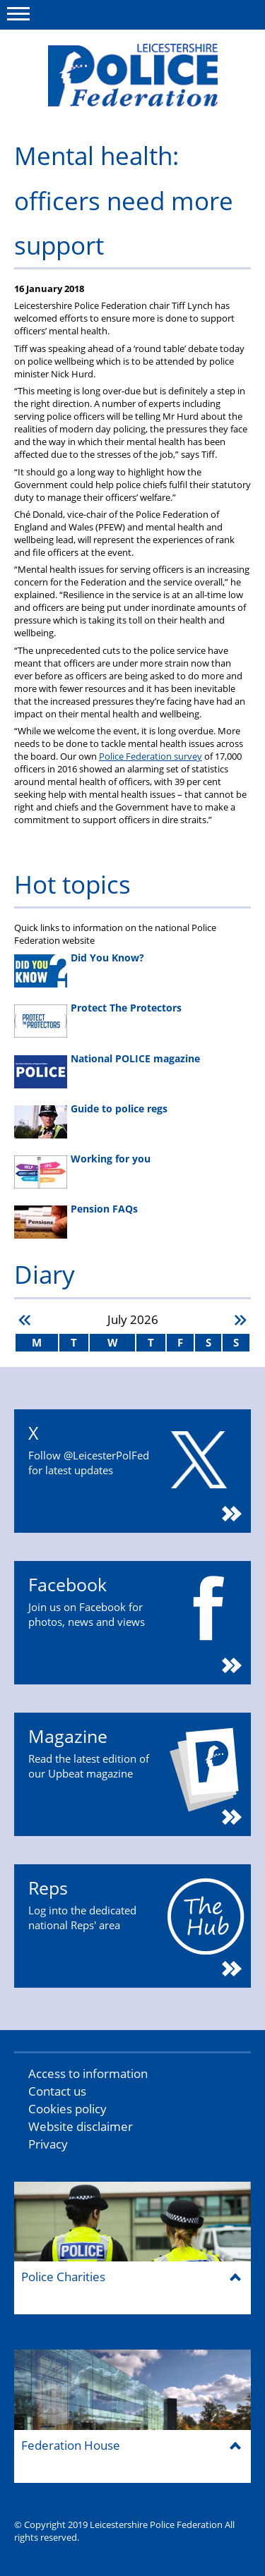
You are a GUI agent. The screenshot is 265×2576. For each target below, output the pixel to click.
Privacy (48, 2144)
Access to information (88, 2073)
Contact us (57, 2091)
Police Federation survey (150, 756)
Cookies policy (67, 2109)
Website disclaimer (80, 2126)
